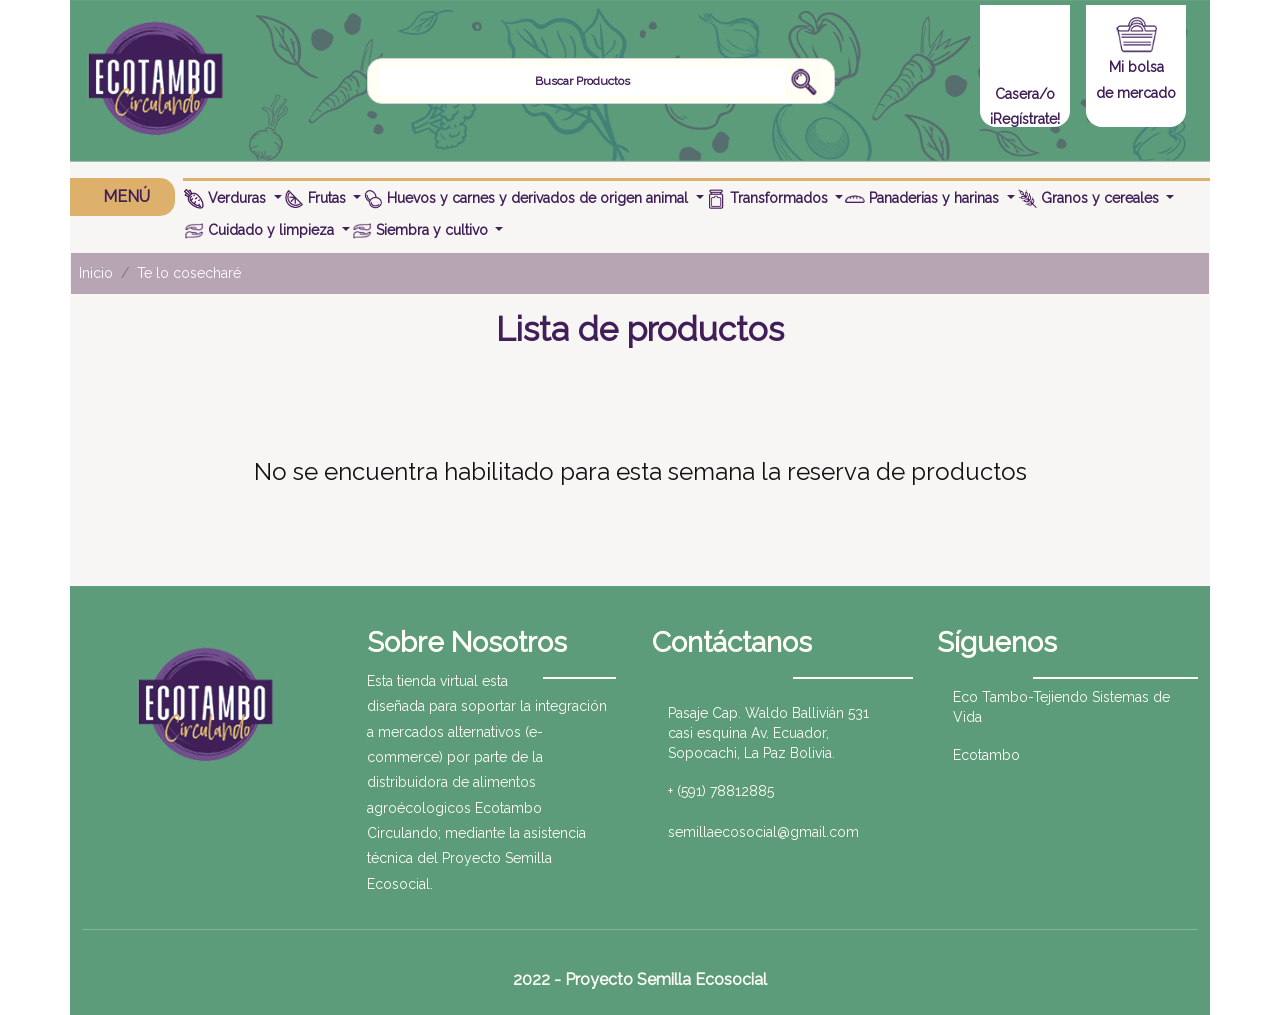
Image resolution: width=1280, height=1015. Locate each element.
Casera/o (1025, 94)
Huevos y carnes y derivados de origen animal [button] (527, 198)
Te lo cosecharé (189, 273)
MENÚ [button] (122, 196)
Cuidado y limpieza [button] (261, 230)
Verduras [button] (227, 198)
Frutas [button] (317, 198)
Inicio (96, 273)
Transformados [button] (769, 198)
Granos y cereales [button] (1090, 198)
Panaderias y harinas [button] (924, 198)
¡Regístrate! (1025, 119)
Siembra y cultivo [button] (422, 230)
